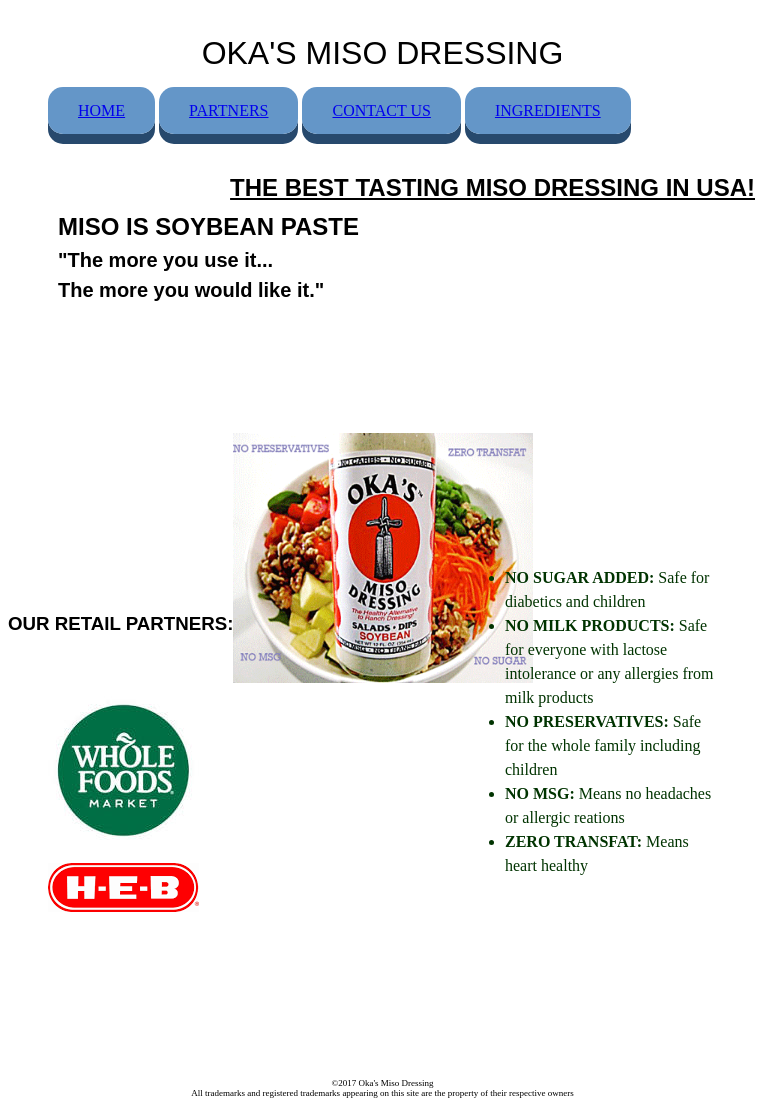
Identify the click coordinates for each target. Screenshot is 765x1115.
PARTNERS (228, 110)
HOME (101, 110)
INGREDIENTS (548, 110)
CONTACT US (381, 110)
